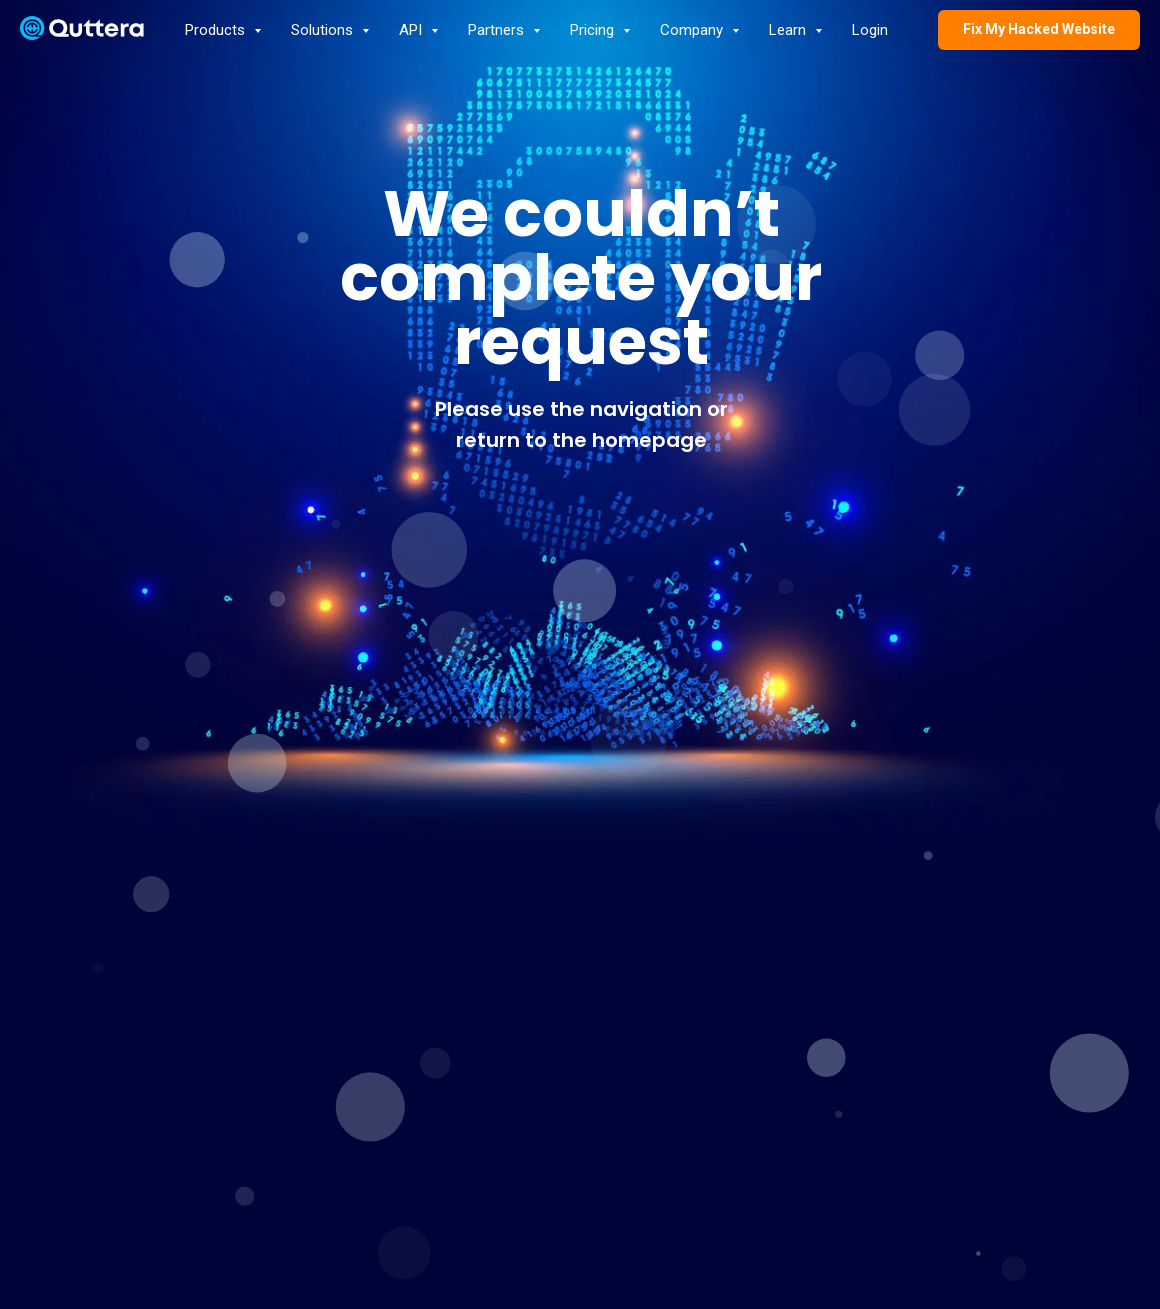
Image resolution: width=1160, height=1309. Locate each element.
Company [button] (693, 30)
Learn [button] (789, 30)
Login (870, 30)
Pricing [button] (594, 30)
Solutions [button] (324, 30)
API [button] (412, 30)
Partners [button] (498, 30)
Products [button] (217, 30)
